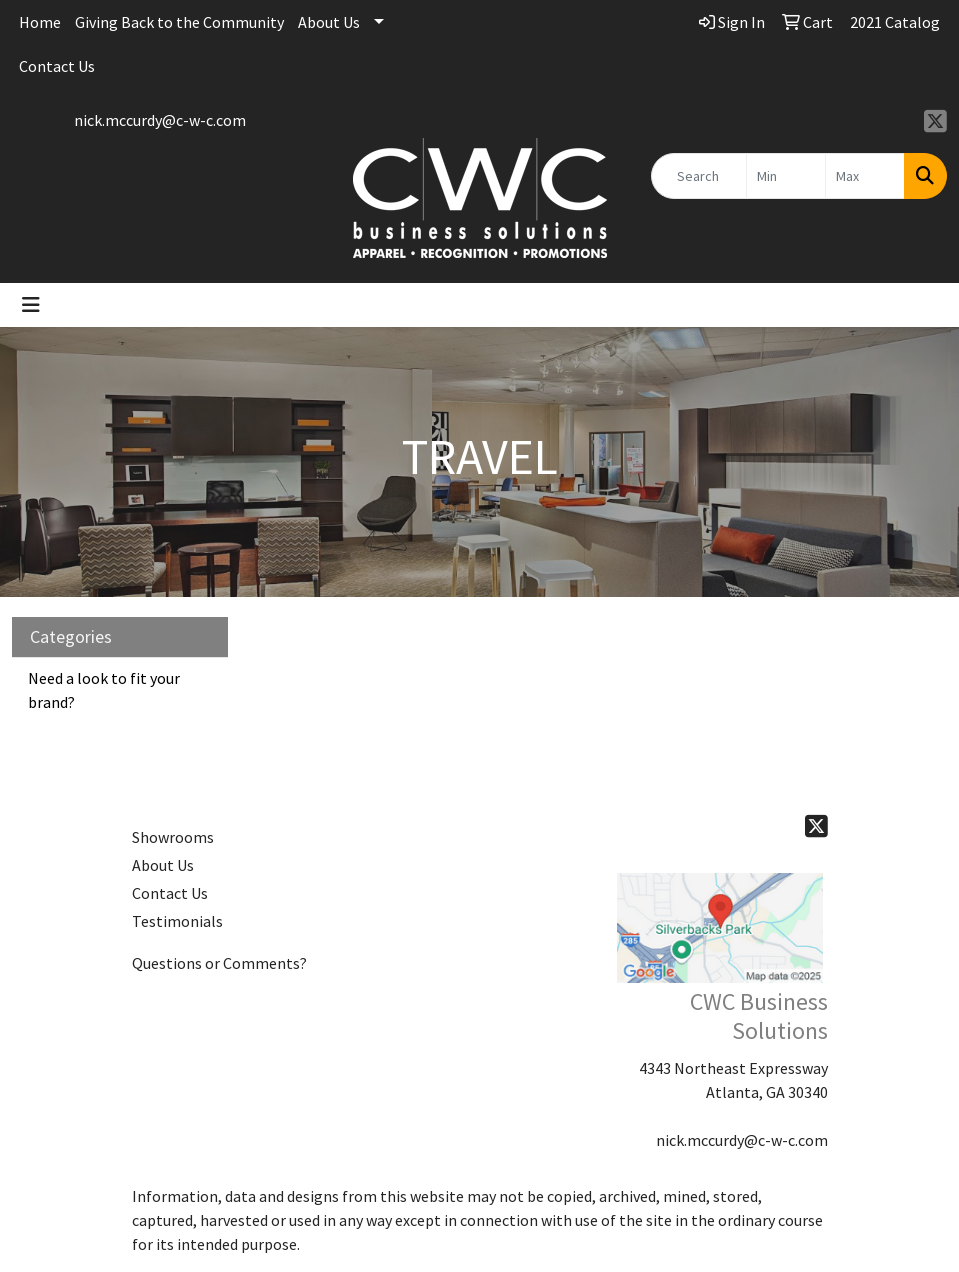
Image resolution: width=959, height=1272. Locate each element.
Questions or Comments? (219, 963)
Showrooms (173, 837)
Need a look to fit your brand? (104, 690)
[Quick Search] (698, 176)
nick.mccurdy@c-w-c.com (160, 120)
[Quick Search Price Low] (786, 176)
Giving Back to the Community (179, 22)
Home (40, 22)
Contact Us (57, 66)
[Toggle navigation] (31, 305)
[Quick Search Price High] (865, 176)
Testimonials (177, 921)
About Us (329, 22)
